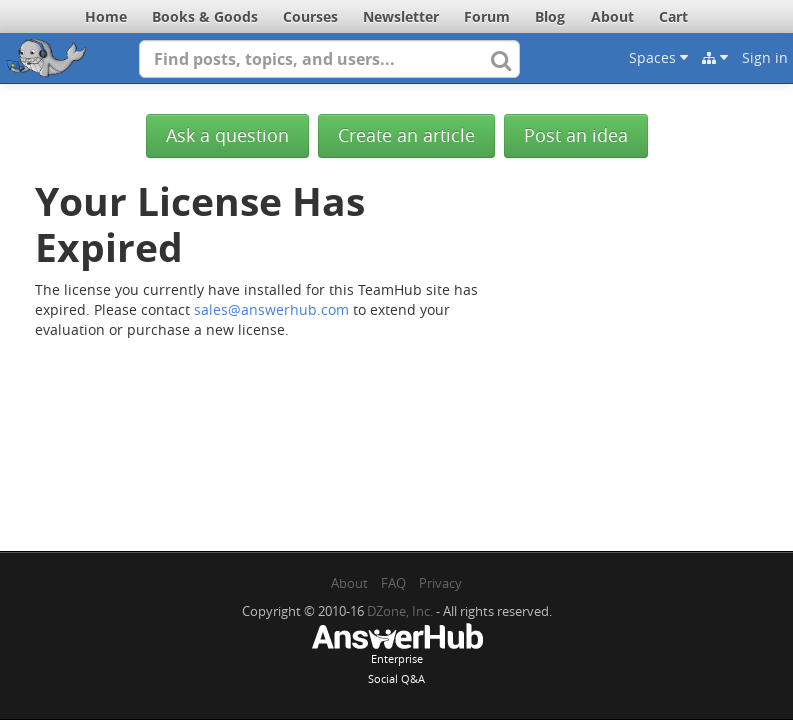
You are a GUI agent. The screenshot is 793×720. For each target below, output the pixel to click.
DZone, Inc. (400, 611)
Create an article (406, 135)
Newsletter (401, 16)
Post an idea (576, 135)
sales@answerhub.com (271, 309)
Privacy (440, 583)
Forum (487, 16)
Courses (310, 16)
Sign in (765, 57)
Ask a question (227, 135)
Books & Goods (205, 16)
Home (106, 16)
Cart (673, 16)
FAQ (393, 583)
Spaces (658, 57)
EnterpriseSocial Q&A (397, 656)
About (612, 16)
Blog (550, 16)
